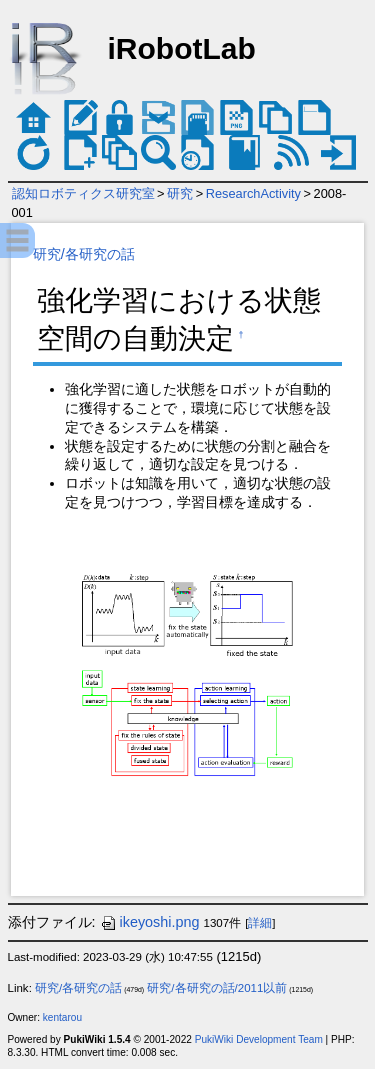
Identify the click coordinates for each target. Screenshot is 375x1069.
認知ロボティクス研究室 (83, 193)
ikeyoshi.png (150, 922)
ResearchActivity (253, 193)
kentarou (62, 1017)
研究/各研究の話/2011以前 (217, 988)
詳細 (260, 923)
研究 (180, 193)
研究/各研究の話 (84, 254)
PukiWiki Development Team (259, 1039)
